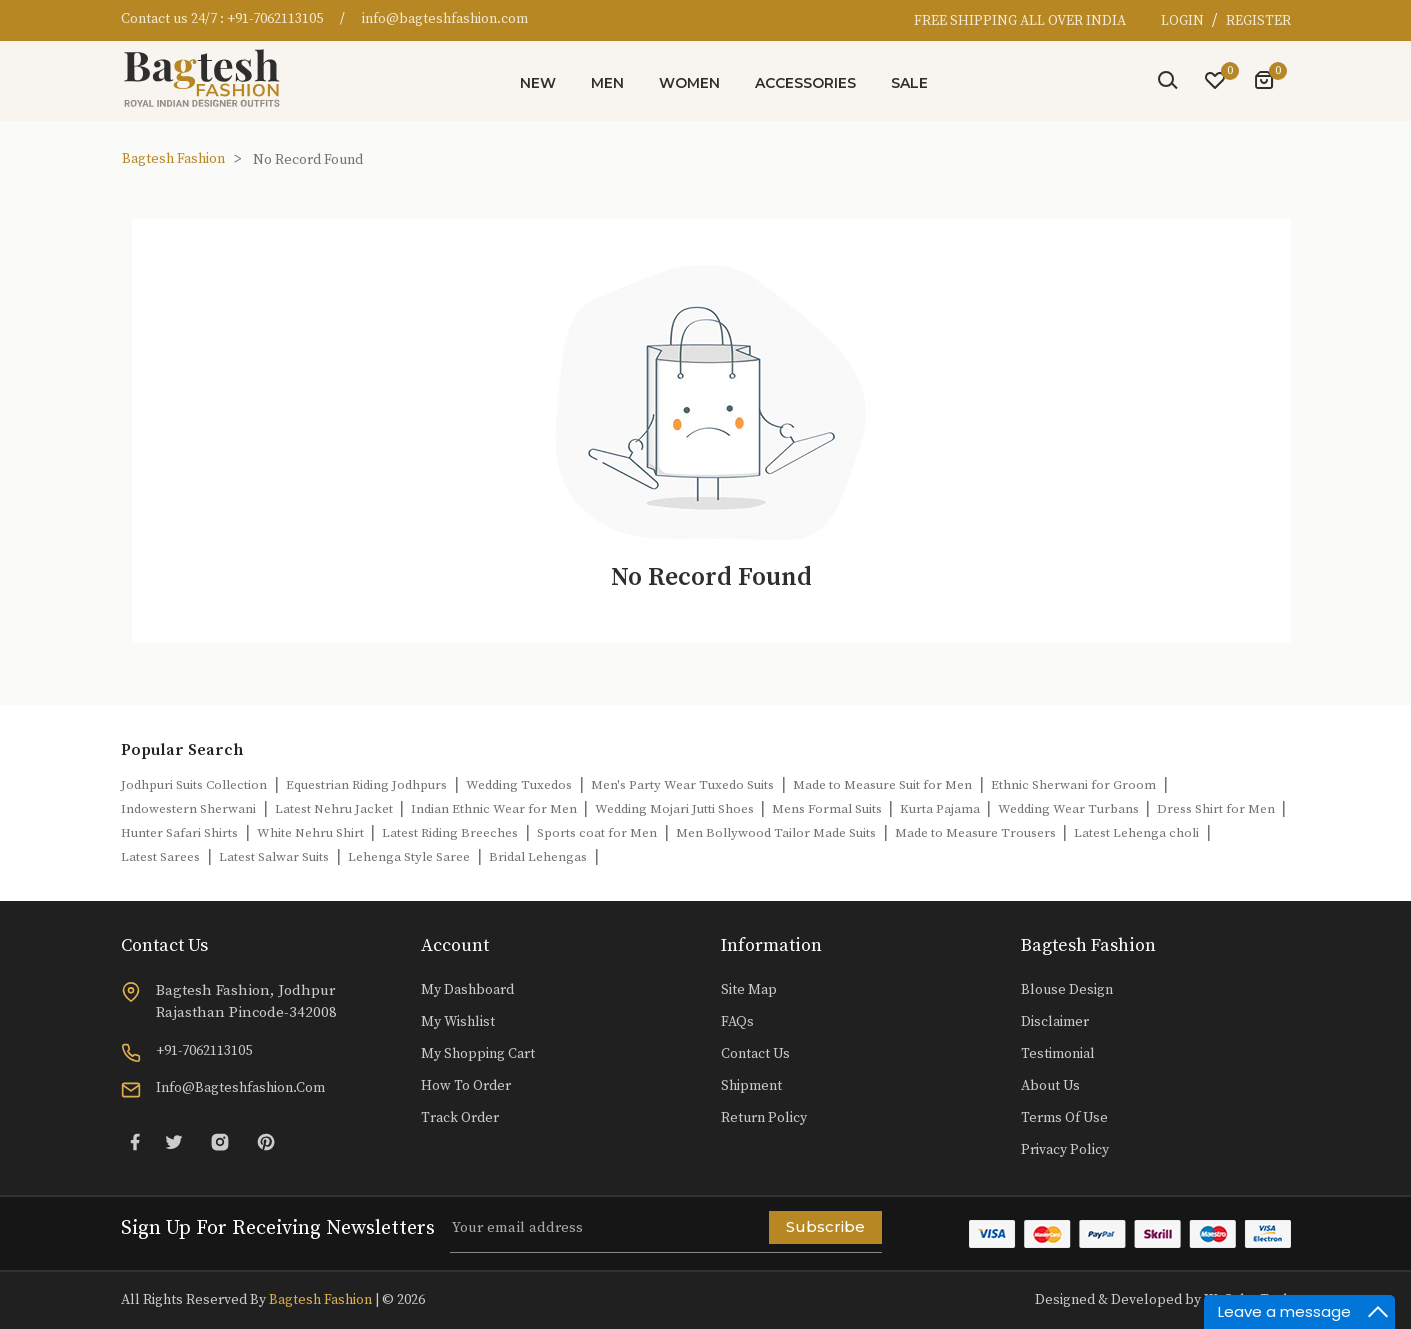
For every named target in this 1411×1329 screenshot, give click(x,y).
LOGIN (1184, 21)
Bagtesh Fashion (173, 159)
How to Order (466, 1086)
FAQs (737, 1022)
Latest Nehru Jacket (335, 809)
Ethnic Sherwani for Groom (1073, 785)
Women (689, 83)
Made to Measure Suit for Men (882, 785)
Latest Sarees (160, 857)
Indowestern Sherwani (188, 809)
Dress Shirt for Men (1217, 809)
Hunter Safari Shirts (179, 833)
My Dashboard (467, 990)
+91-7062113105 (275, 19)
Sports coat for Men (597, 833)
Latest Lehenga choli (1136, 833)
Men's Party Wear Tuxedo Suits (682, 785)
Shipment (751, 1086)
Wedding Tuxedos (519, 785)
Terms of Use (1064, 1118)
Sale (909, 83)
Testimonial (1058, 1054)
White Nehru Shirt (312, 833)
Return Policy (764, 1118)
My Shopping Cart (478, 1054)
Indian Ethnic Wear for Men (495, 809)
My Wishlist (458, 1022)
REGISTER (1258, 21)
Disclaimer (1055, 1022)
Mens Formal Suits (828, 809)
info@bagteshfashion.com (445, 19)
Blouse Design (1067, 990)
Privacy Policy (1065, 1150)
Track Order (460, 1118)
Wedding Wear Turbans (1070, 809)
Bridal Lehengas (538, 857)
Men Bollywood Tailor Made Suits (776, 833)
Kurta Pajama (941, 809)
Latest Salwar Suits (274, 857)
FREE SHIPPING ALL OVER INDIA (1020, 21)
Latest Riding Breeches (450, 833)
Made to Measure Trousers (977, 833)
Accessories (805, 83)
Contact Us (755, 1054)
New (538, 83)
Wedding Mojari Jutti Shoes (676, 809)
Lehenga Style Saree (409, 857)
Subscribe (825, 1226)
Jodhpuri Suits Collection (194, 785)
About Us (1050, 1086)
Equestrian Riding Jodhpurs (366, 785)
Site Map (749, 990)
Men (607, 83)
